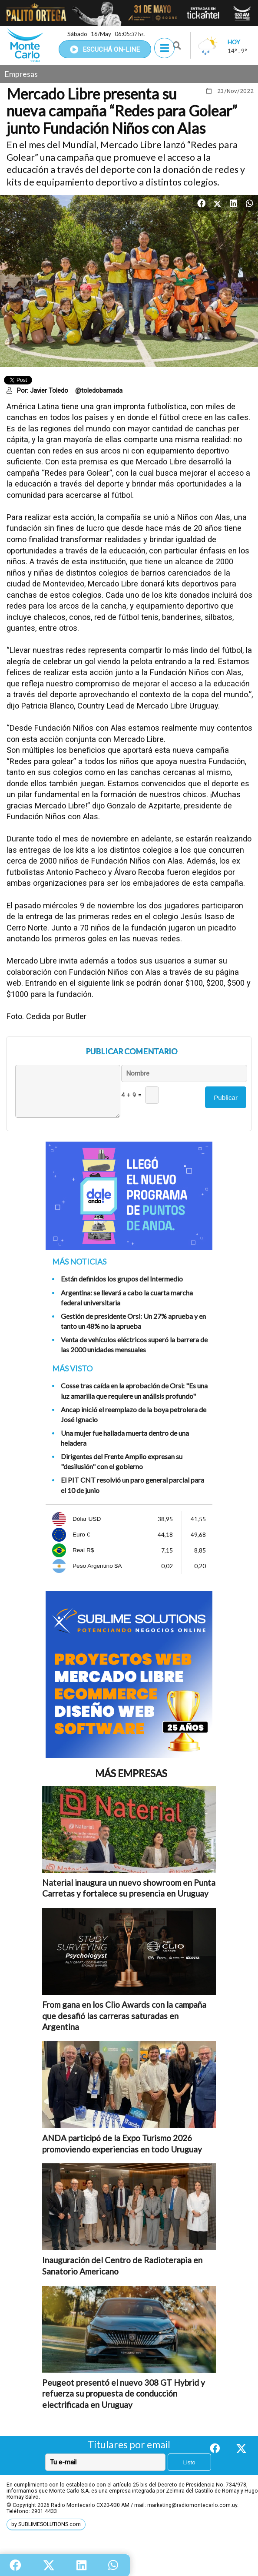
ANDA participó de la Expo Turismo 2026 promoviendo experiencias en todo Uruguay (122, 2143)
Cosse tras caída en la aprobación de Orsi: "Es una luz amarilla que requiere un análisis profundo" (134, 1390)
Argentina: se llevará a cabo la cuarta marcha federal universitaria (127, 1297)
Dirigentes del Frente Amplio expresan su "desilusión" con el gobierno (121, 1461)
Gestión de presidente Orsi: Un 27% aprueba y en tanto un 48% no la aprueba (133, 1321)
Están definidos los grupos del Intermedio (122, 1279)
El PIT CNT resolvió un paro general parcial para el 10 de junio (132, 1485)
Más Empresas (131, 1773)
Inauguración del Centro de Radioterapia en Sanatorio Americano (122, 2265)
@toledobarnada (98, 390)
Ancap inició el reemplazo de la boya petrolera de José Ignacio (133, 1414)
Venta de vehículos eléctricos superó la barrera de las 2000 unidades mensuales (134, 1344)
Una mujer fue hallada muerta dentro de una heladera (125, 1438)
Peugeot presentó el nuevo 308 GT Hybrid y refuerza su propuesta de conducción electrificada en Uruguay (123, 2393)
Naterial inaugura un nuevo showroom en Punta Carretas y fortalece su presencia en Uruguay (128, 1888)
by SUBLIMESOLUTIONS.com (46, 2524)
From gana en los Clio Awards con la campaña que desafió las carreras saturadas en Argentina (124, 2016)
